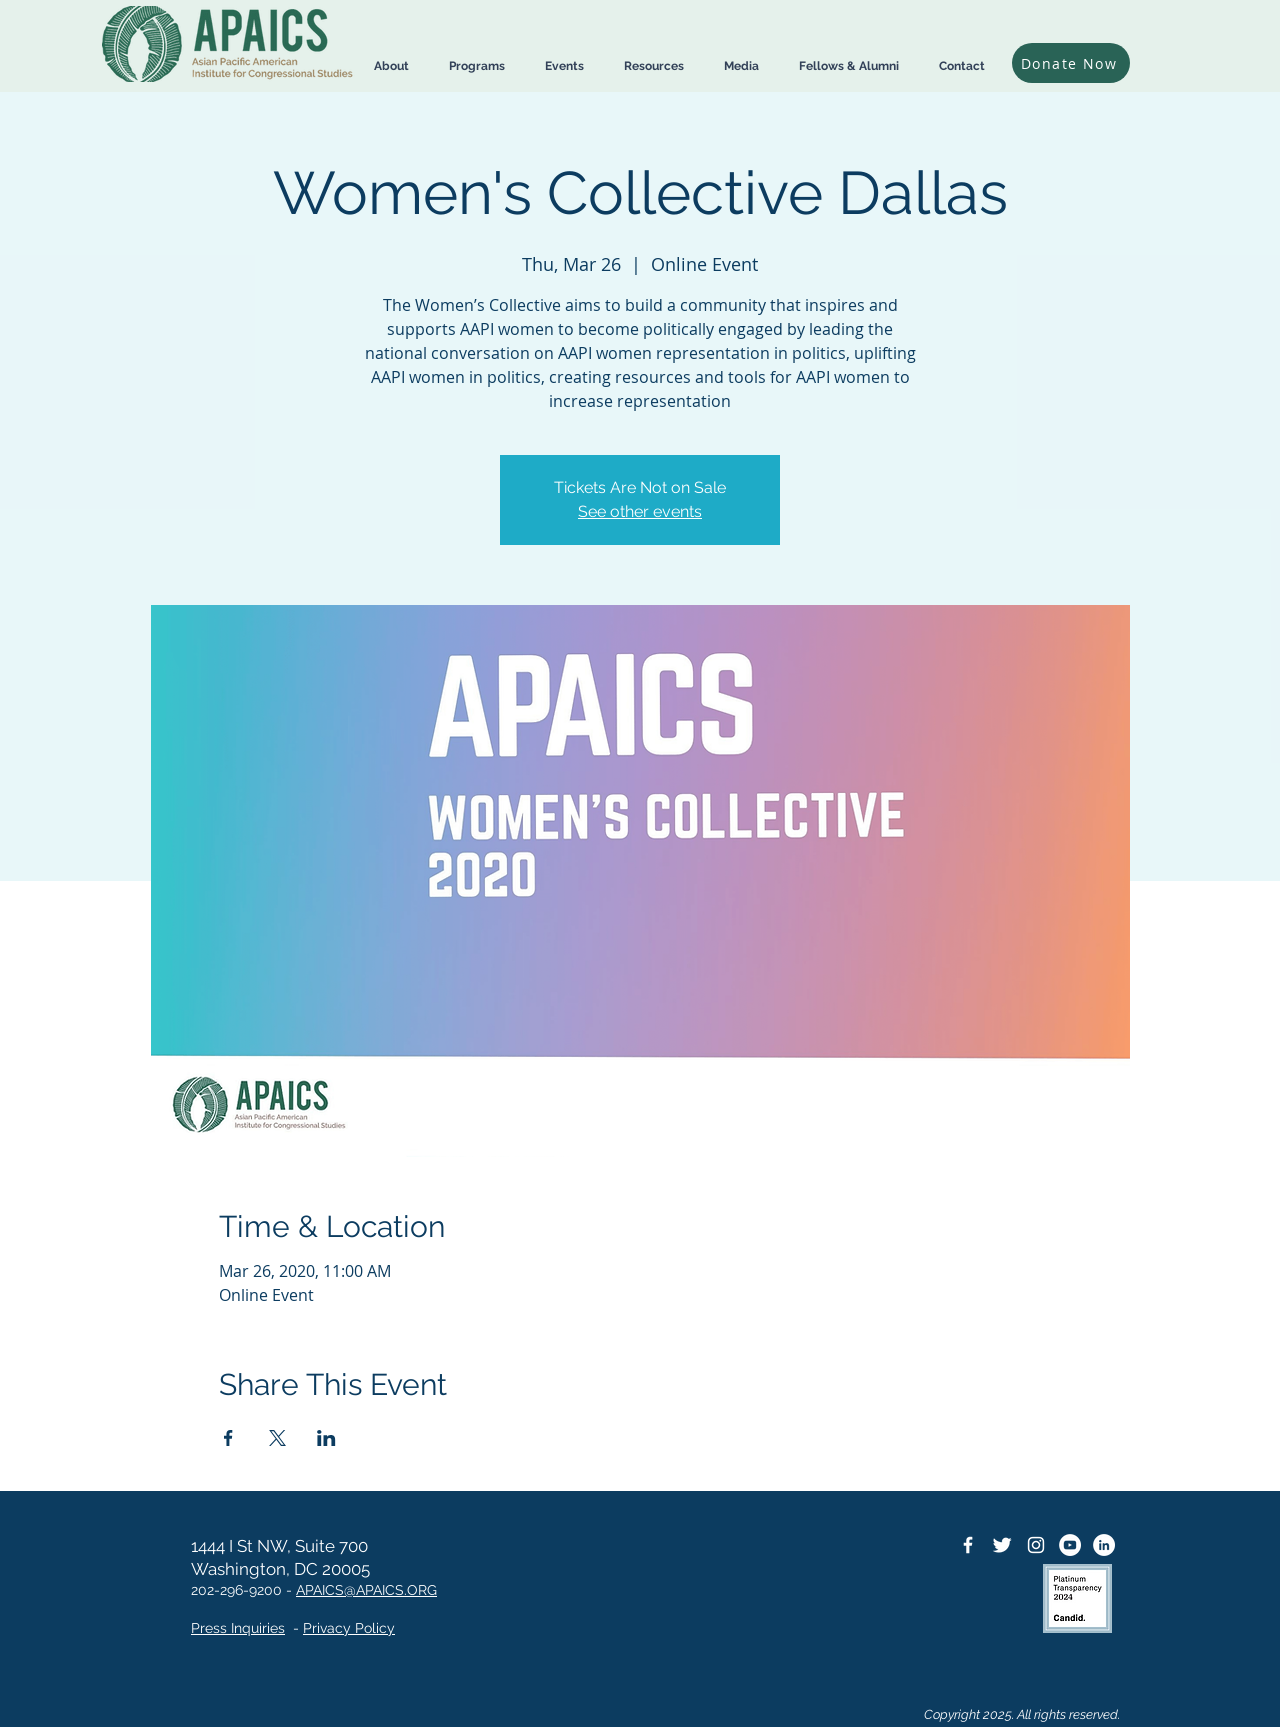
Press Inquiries (238, 1628)
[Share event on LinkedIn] (326, 1438)
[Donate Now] (1071, 63)
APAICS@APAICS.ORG (366, 1590)
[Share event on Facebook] (228, 1438)
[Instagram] (1036, 1545)
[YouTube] (1070, 1545)
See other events (640, 511)
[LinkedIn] (1104, 1545)
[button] (391, 66)
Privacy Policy (349, 1628)
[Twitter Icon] (1002, 1545)
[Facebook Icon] (968, 1545)
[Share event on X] (277, 1438)
